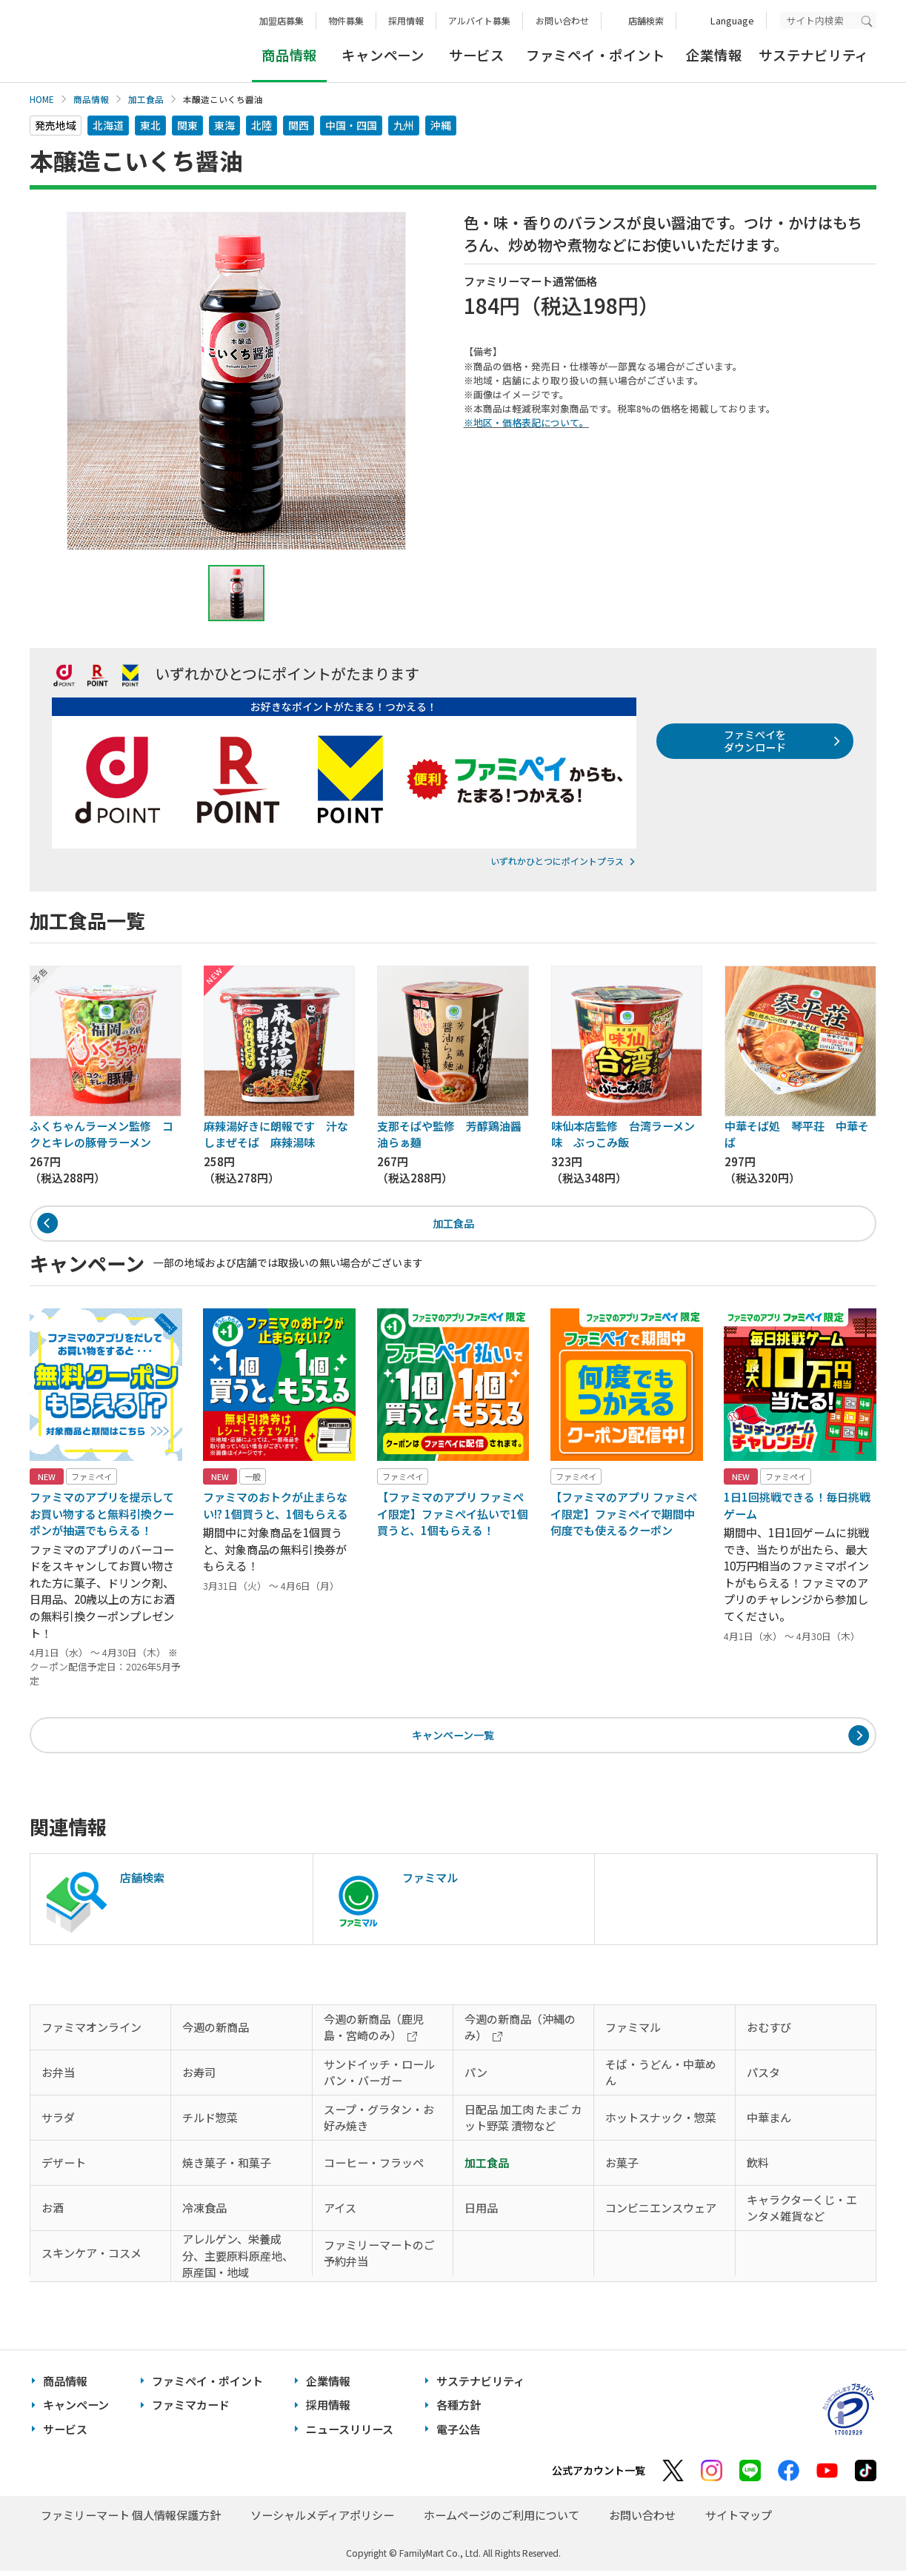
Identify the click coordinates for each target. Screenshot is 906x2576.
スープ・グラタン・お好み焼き (379, 2123)
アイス (340, 2213)
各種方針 (458, 2410)
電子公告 (458, 2434)
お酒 (52, 2213)
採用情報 (406, 20)
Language (732, 20)
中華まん (769, 2122)
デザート (63, 2167)
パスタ (763, 2077)
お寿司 (199, 2077)
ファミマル (633, 2032)
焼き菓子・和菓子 (226, 2167)
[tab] (236, 593)
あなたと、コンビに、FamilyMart (104, 41)
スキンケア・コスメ (91, 2258)
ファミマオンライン (91, 2032)
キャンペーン (383, 54)
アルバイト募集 (479, 20)
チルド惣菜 (210, 2122)
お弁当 (58, 2077)
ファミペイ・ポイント (595, 54)
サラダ (58, 2122)
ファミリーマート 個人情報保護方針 (131, 2521)
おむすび (769, 2032)
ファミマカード (191, 2410)
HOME (42, 99)
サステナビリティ (814, 54)
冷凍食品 (204, 2213)
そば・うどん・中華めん (660, 2077)
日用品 (481, 2213)
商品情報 (91, 99)
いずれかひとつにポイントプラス (557, 860)
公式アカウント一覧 (598, 2476)
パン (475, 2077)
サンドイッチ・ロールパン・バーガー (379, 2077)
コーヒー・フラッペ (374, 2167)
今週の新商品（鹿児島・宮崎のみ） (374, 2032)
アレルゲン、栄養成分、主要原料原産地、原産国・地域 (237, 2260)
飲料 (758, 2167)
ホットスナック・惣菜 (660, 2122)
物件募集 (346, 20)
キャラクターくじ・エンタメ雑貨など (802, 2213)
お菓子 (622, 2167)
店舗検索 (646, 20)
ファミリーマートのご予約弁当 (379, 2258)
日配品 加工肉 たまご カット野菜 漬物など (523, 2123)
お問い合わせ (562, 20)
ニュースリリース (349, 2434)
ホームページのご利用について (501, 2521)
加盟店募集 (281, 20)
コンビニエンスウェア (660, 2213)
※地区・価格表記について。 (526, 422)
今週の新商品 (215, 2032)
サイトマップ (738, 2521)
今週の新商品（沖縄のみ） (520, 2032)
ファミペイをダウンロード (751, 743)
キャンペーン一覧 (453, 1739)
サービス (476, 54)
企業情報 (714, 54)
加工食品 (146, 99)
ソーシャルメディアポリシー (322, 2521)
